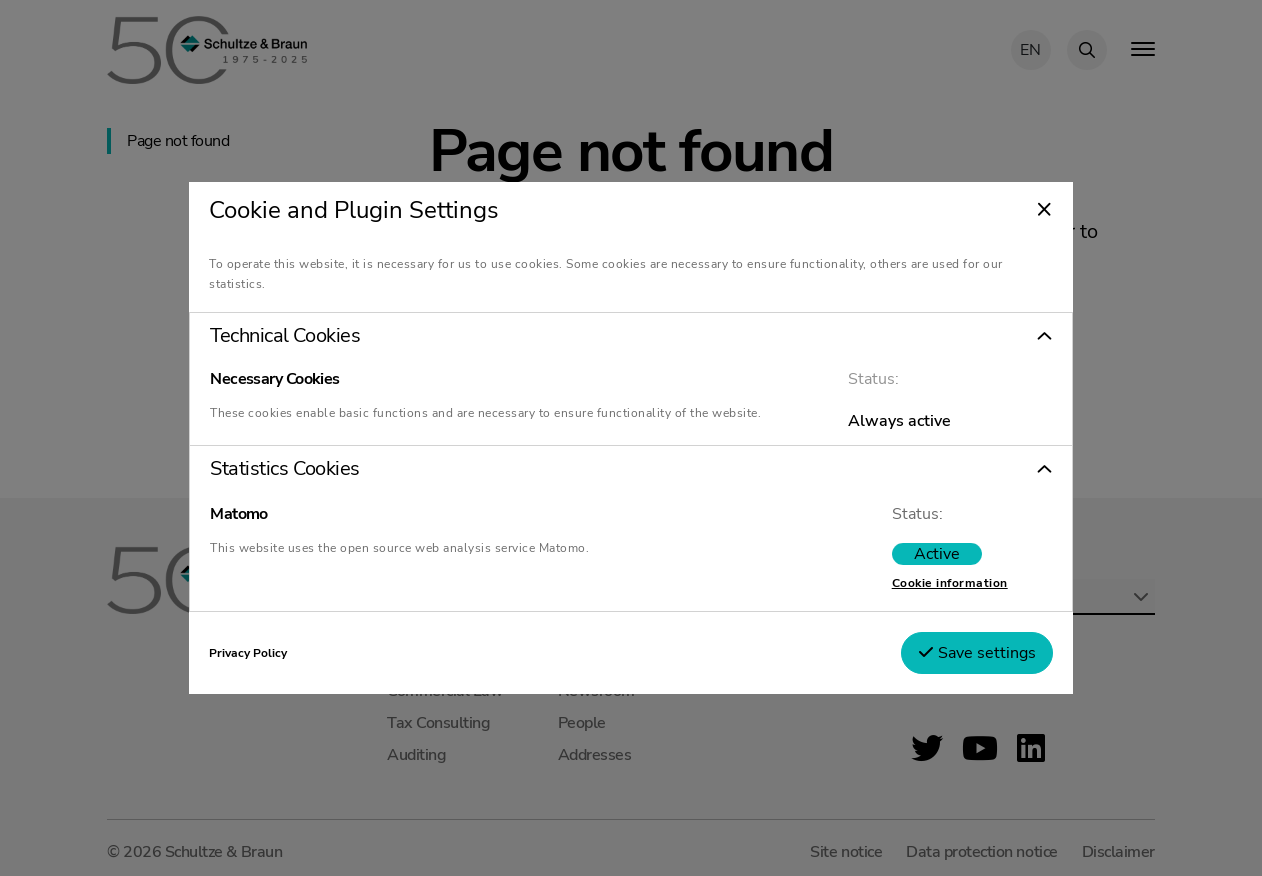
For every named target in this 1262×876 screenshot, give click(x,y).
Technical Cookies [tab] (285, 336)
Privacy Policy (248, 653)
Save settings (977, 653)
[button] (630, 336)
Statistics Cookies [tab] (284, 469)
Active (937, 554)
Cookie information (950, 583)
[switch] (937, 554)
